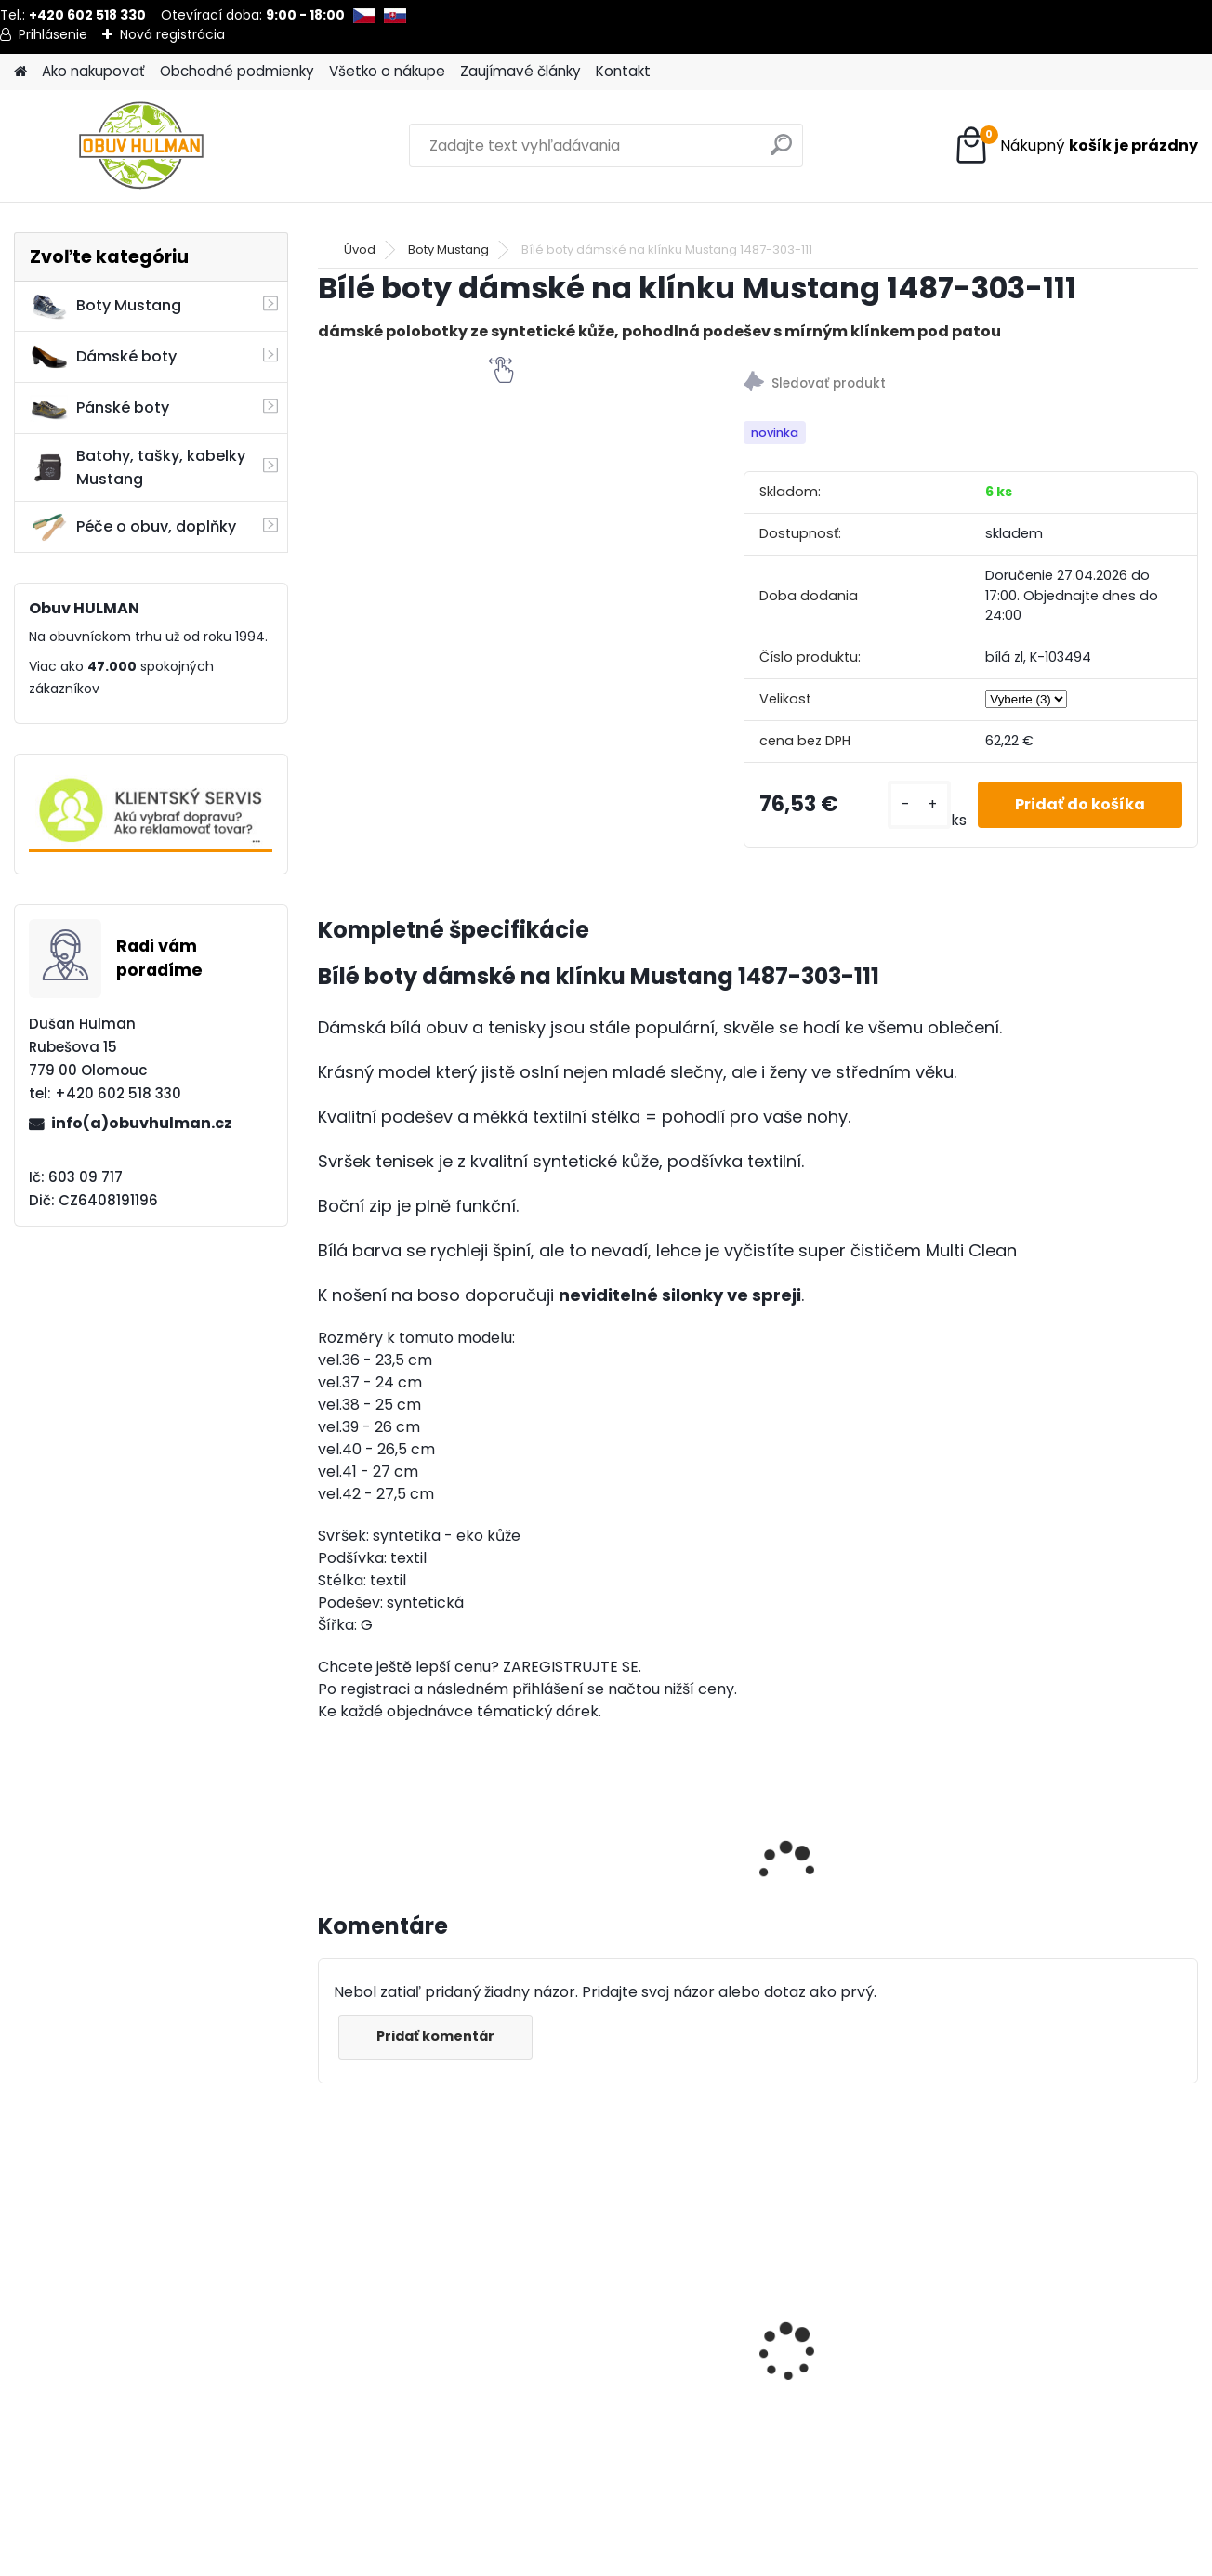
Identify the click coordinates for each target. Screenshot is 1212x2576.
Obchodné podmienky (237, 71)
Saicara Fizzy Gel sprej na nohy (1083, 2362)
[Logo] (142, 145)
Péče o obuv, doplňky (133, 527)
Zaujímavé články (520, 71)
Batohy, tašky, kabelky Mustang (137, 467)
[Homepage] (20, 72)
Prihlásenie (53, 34)
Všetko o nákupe (387, 71)
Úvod (359, 249)
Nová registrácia (172, 34)
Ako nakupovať (93, 71)
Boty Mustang (105, 306)
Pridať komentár (435, 2036)
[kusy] (919, 805)
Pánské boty (99, 408)
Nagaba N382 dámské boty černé (632, 2317)
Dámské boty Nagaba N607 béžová (411, 2317)
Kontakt (623, 71)
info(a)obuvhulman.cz (141, 1123)
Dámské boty (103, 357)
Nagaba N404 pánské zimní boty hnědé (850, 2317)
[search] (781, 152)
